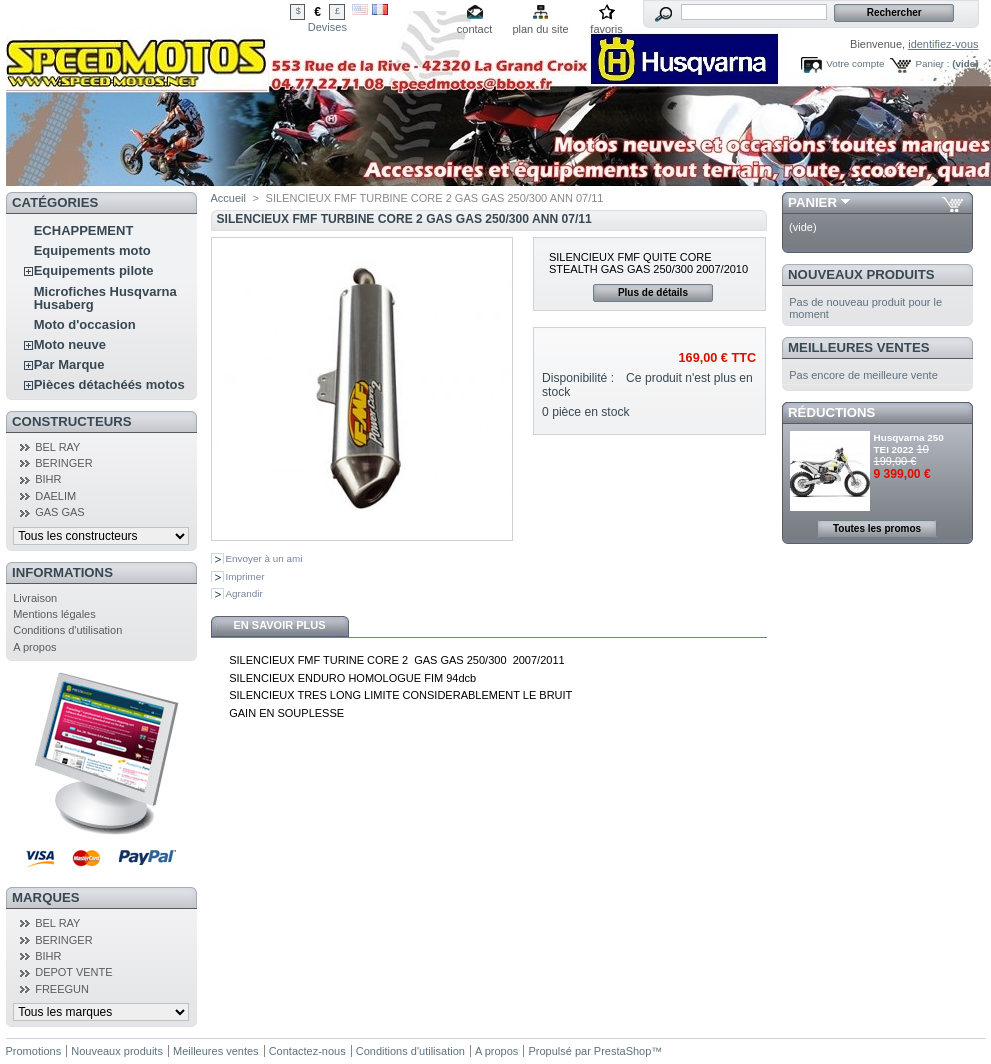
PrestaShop (622, 1051)
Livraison (35, 598)
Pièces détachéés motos (109, 384)
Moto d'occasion (85, 324)
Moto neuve (70, 344)
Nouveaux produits (861, 274)
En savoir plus (279, 625)
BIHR (48, 479)
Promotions (34, 1051)
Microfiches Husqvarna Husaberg (105, 298)
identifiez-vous (943, 44)
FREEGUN (62, 989)
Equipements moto (92, 250)
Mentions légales (54, 614)
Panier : (932, 63)
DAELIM (55, 496)
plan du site (540, 29)
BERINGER (63, 463)
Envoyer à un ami (264, 558)
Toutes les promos (877, 528)
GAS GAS (60, 512)
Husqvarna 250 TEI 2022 (909, 443)
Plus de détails (653, 292)
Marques (45, 897)
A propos (34, 647)
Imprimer (245, 576)
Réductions (831, 412)
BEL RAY (57, 447)
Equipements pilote (94, 270)
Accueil (228, 198)
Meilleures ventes (858, 347)
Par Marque (69, 364)
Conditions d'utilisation (67, 630)
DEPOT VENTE (73, 972)
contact (474, 29)
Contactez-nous (307, 1051)
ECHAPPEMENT (84, 230)
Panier (812, 202)
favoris (606, 29)
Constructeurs (71, 421)
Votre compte (855, 63)
